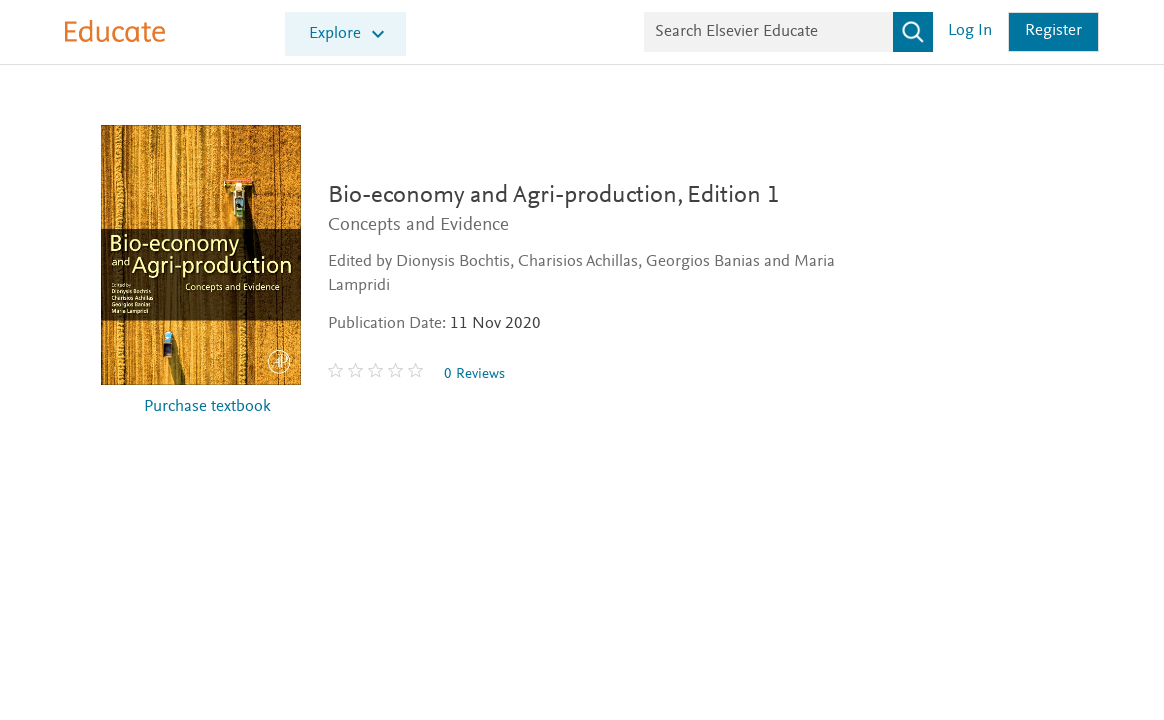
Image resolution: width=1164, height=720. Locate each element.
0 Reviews (474, 374)
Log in (970, 31)
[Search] (913, 32)
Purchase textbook (207, 407)
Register (1053, 31)
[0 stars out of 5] (378, 374)
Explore (335, 34)
